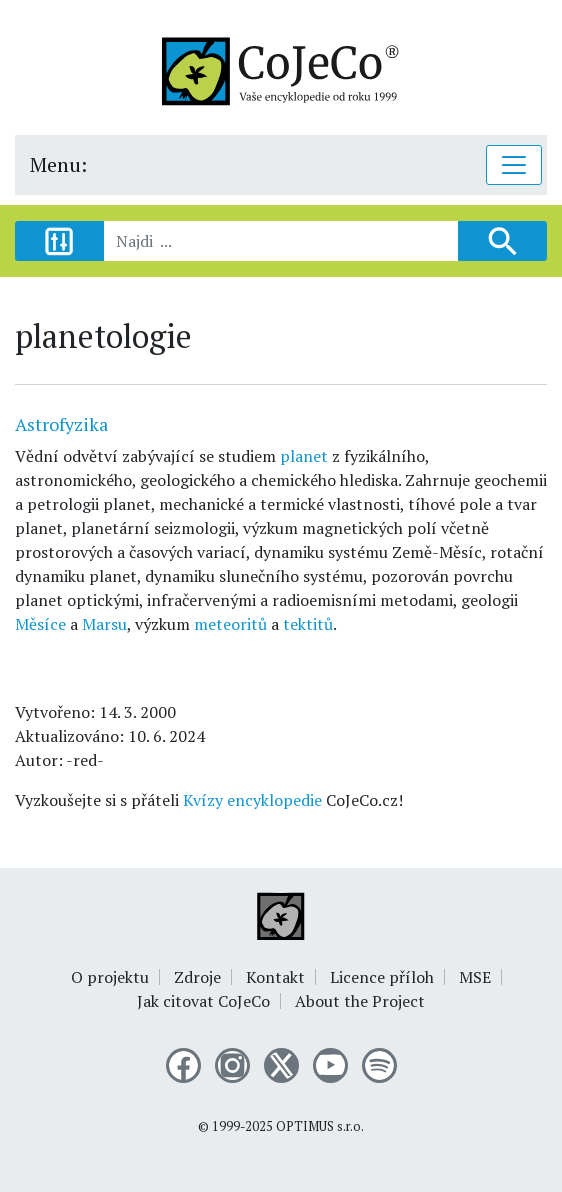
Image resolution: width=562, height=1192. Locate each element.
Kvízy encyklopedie (252, 800)
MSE (475, 977)
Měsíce (40, 624)
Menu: (58, 164)
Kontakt (275, 977)
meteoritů (230, 624)
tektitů (308, 624)
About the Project (360, 1001)
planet (304, 456)
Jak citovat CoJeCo (203, 1001)
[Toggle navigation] (514, 165)
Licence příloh (382, 977)
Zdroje (197, 977)
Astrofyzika (61, 424)
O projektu (110, 977)
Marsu (104, 624)
